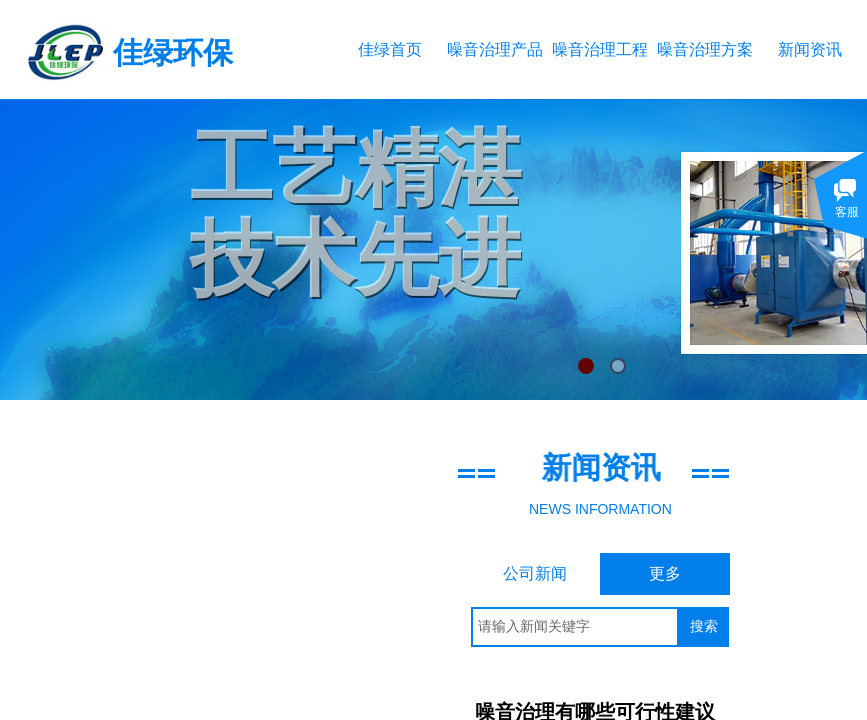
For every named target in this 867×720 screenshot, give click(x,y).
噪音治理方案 (704, 49)
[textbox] (575, 627)
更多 (665, 573)
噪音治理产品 (494, 49)
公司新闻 (535, 573)
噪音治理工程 (599, 49)
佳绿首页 (390, 49)
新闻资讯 (810, 49)
